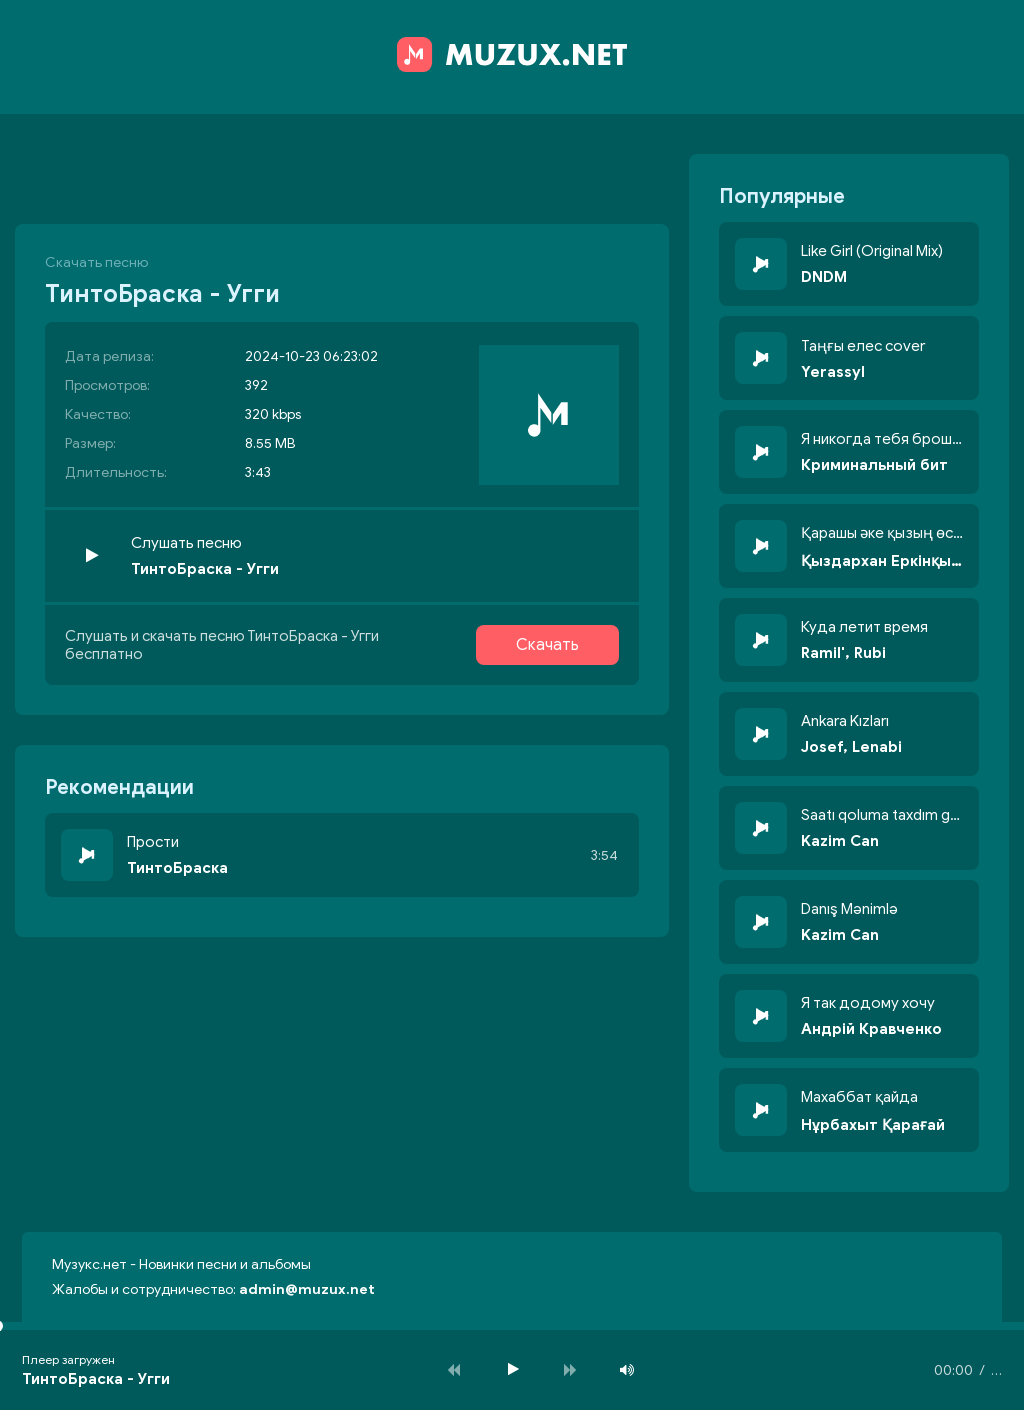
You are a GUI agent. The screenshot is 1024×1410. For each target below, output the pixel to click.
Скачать (547, 645)
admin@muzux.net (307, 1289)
